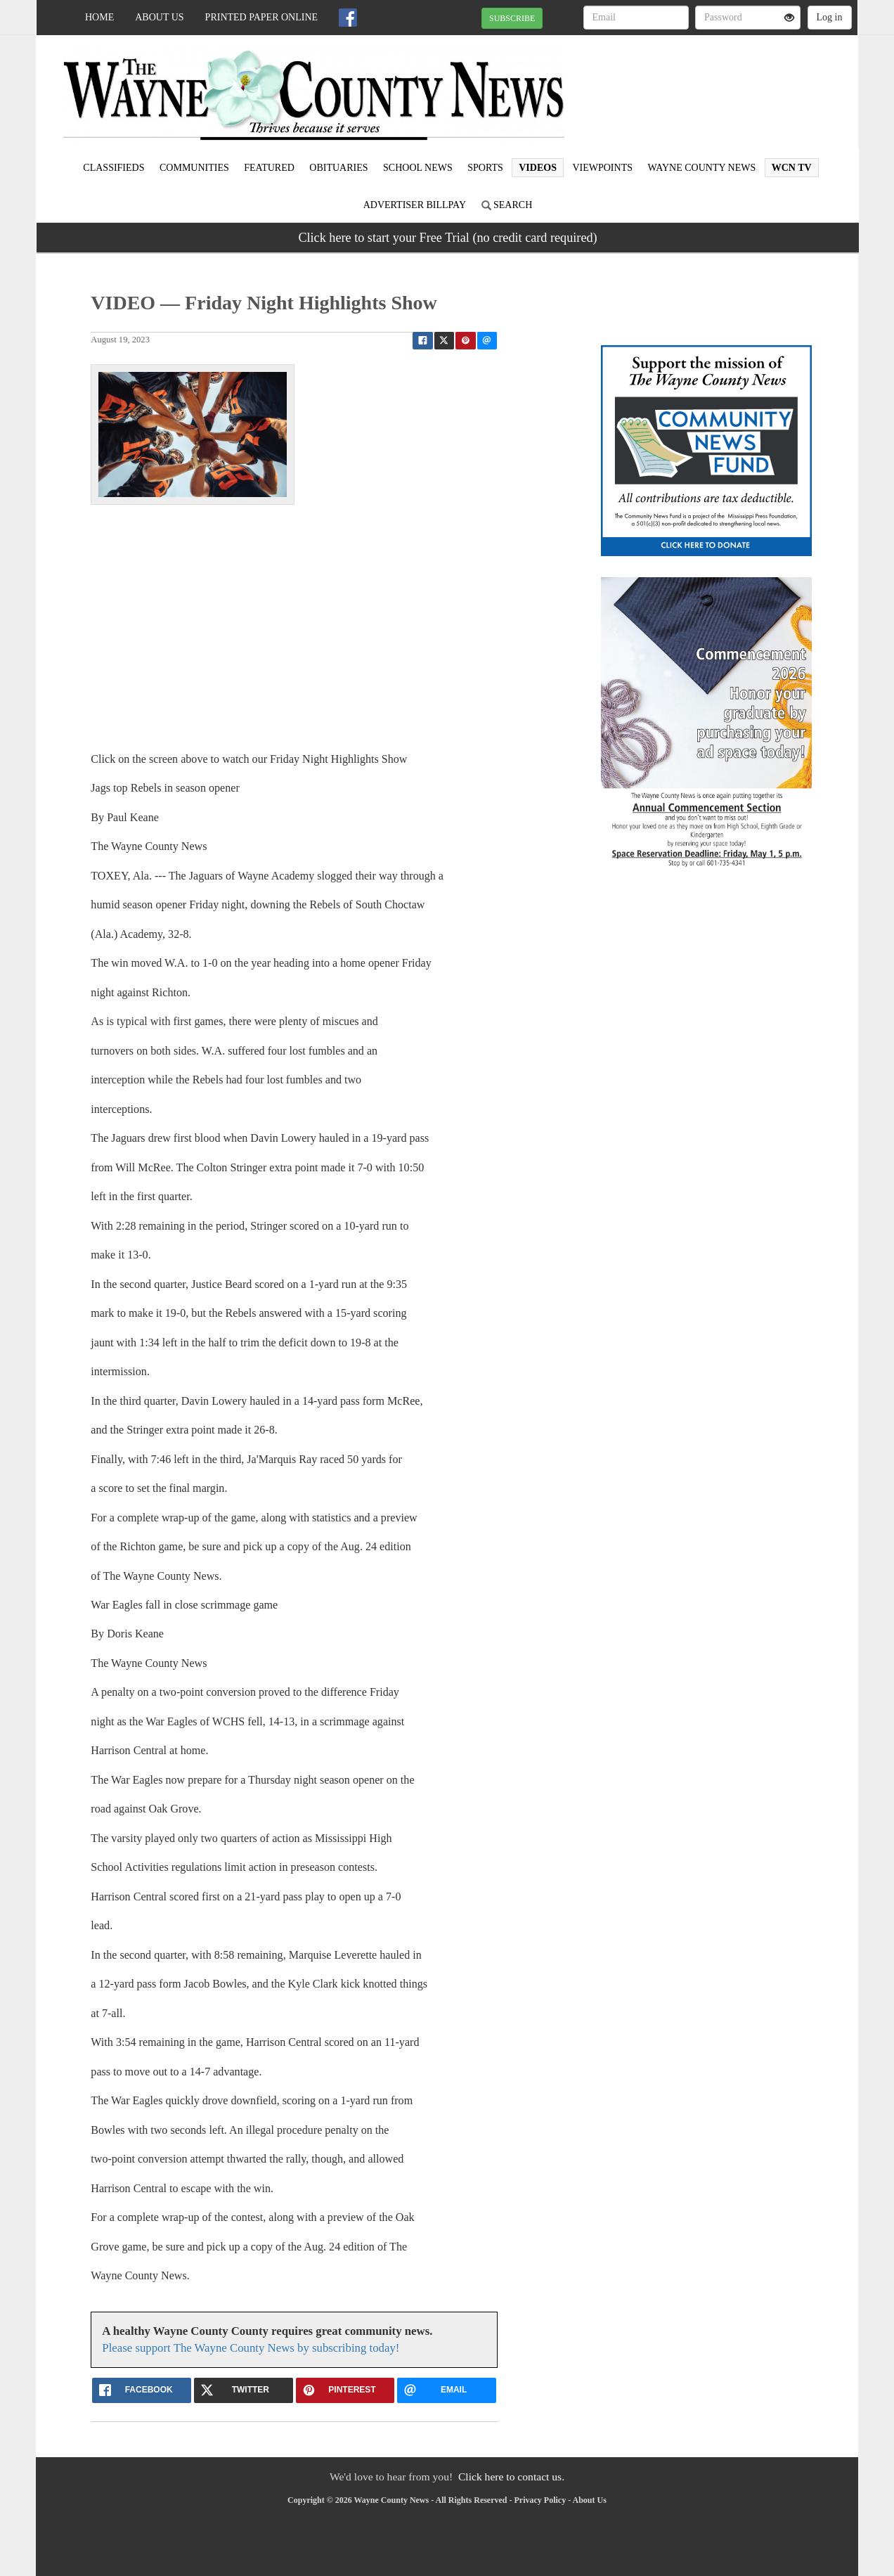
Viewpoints (602, 167)
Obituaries (338, 167)
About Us (159, 17)
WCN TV (792, 167)
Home (99, 17)
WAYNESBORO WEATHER (729, 84)
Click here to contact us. (511, 2476)
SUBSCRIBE (512, 18)
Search (507, 205)
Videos (538, 167)
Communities (194, 167)
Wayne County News (701, 167)
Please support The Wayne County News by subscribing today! (250, 2348)
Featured (269, 167)
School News (418, 167)
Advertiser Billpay (414, 205)
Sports (485, 167)
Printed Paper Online (261, 17)
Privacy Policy (540, 2500)
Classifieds (113, 167)
